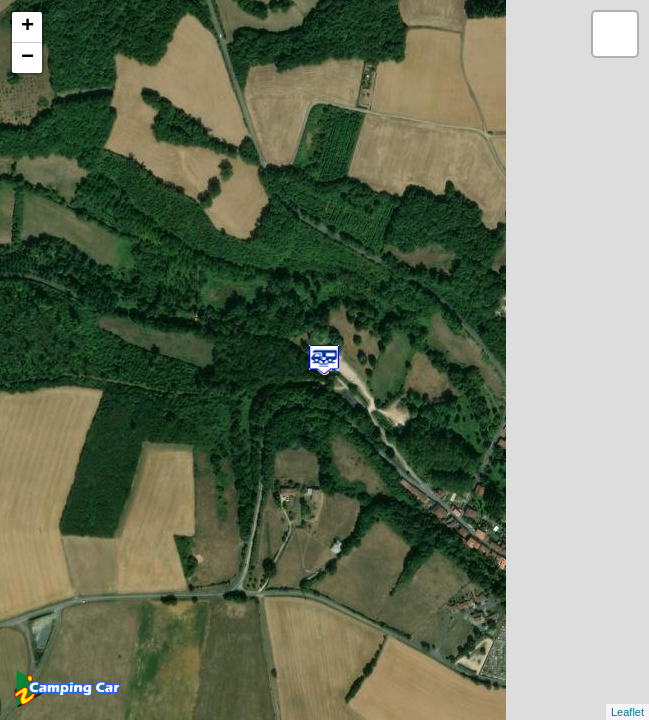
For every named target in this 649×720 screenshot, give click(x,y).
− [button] (27, 58)
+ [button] (27, 27)
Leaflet (627, 712)
